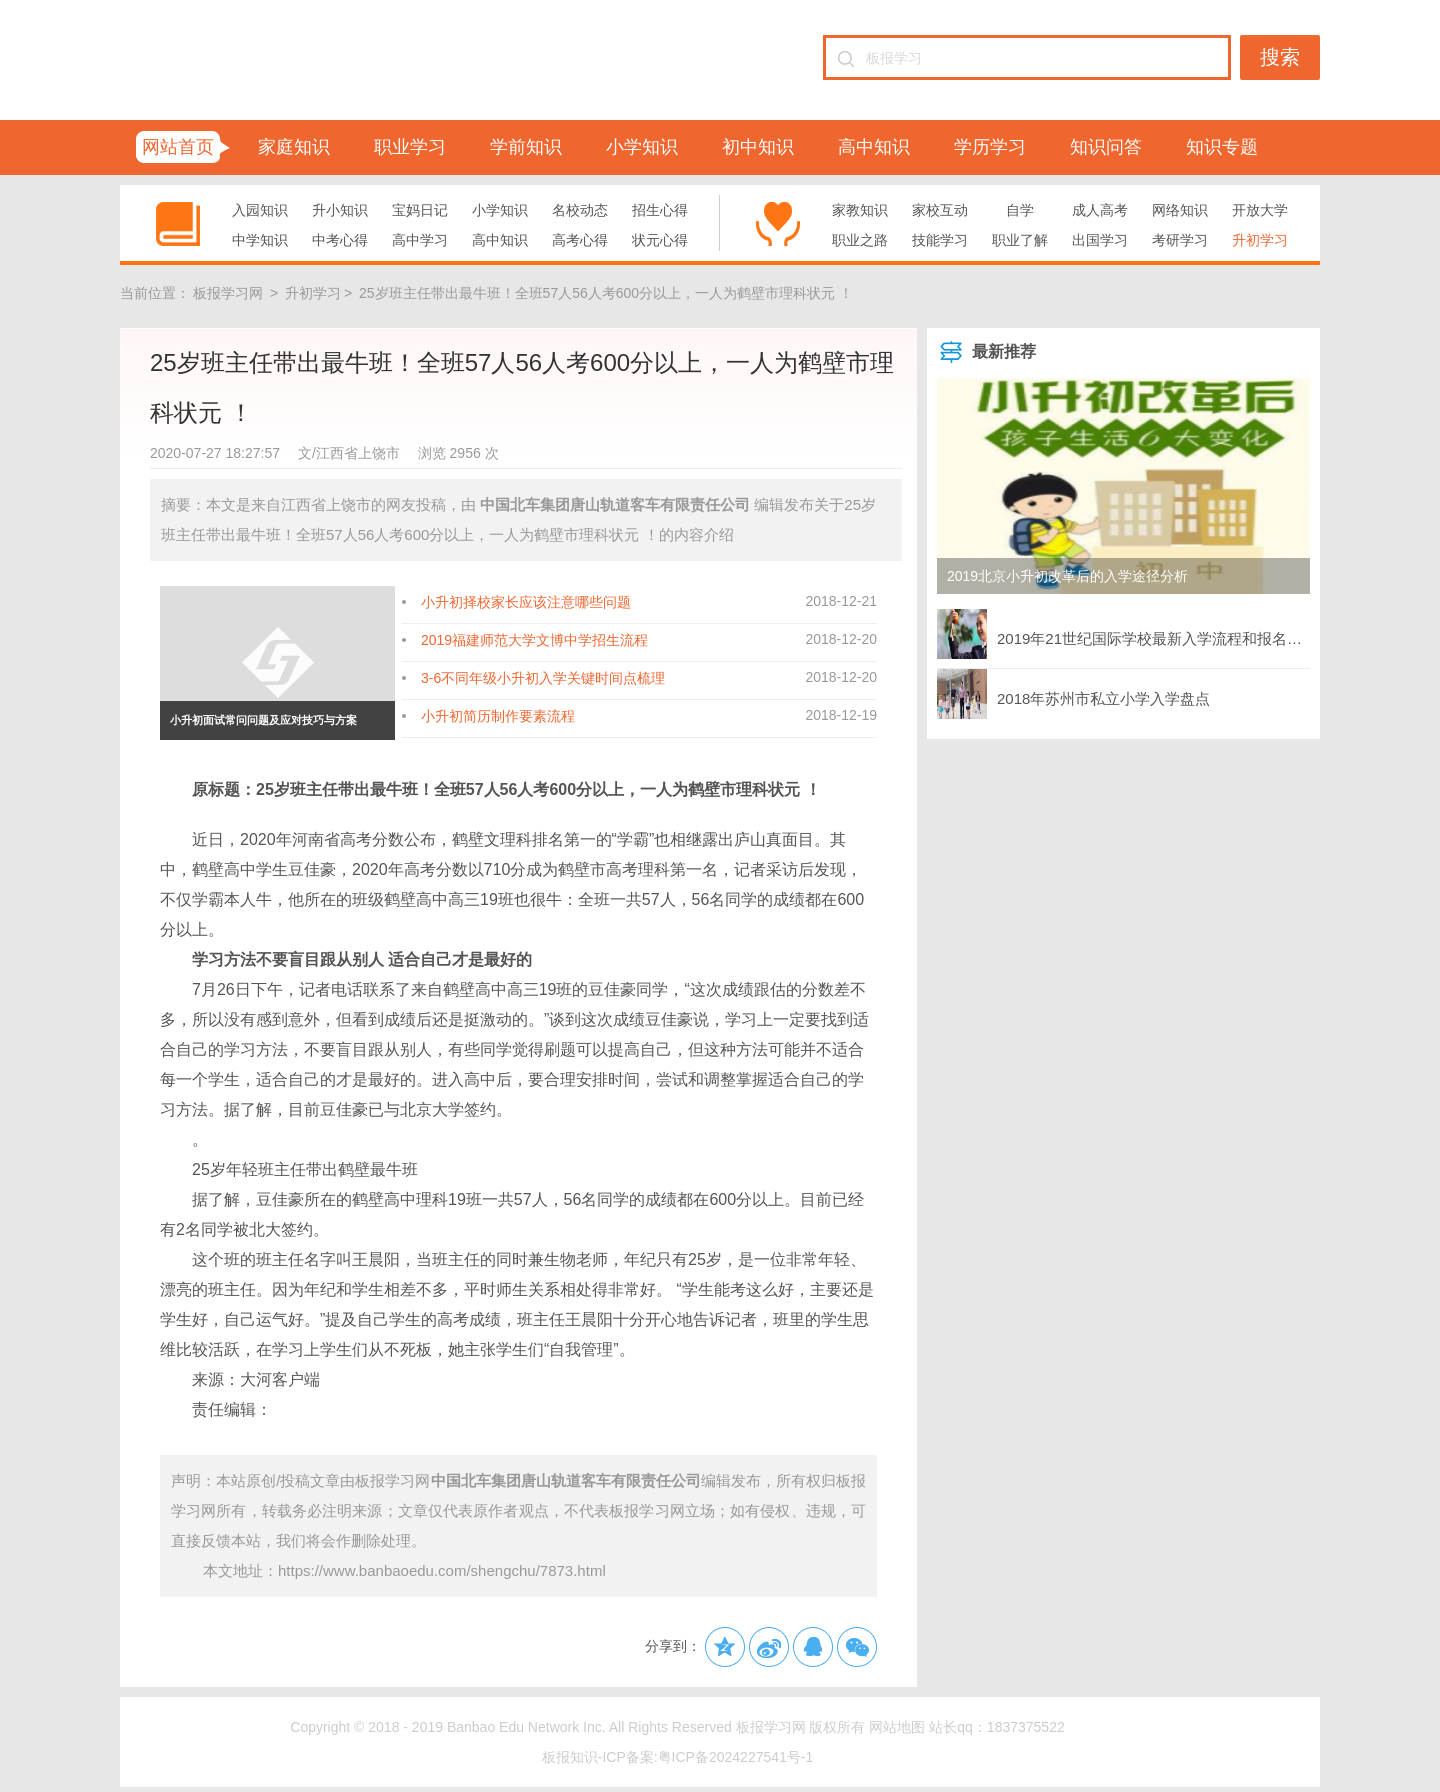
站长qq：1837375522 (996, 1727)
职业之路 (860, 240)
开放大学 (1260, 210)
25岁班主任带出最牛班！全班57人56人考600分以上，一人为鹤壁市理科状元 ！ (606, 293)
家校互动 (940, 210)
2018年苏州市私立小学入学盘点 (1073, 694)
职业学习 (410, 147)
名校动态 (580, 210)
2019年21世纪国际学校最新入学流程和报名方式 (1123, 634)
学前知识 (526, 147)
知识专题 (1222, 147)
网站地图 (897, 1727)
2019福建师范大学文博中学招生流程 (534, 640)
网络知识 (1180, 210)
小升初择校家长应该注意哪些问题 (526, 602)
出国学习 (1100, 240)
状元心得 (660, 240)
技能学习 (940, 240)
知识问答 (1106, 147)
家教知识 (860, 210)
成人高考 (1100, 210)
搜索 (1280, 57)
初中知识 (758, 147)
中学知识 (260, 240)
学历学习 (990, 147)
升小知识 (340, 210)
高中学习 (420, 240)
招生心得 (660, 210)
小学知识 (642, 147)
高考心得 (580, 240)
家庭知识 (294, 147)
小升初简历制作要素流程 (498, 716)
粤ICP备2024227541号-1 (736, 1757)
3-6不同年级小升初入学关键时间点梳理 (543, 678)
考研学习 (1180, 240)
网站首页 (178, 147)
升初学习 (1260, 240)
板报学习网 (228, 293)
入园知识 (260, 210)
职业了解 (1020, 240)
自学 (1020, 210)
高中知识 (874, 147)
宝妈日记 (420, 210)
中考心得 (340, 240)
